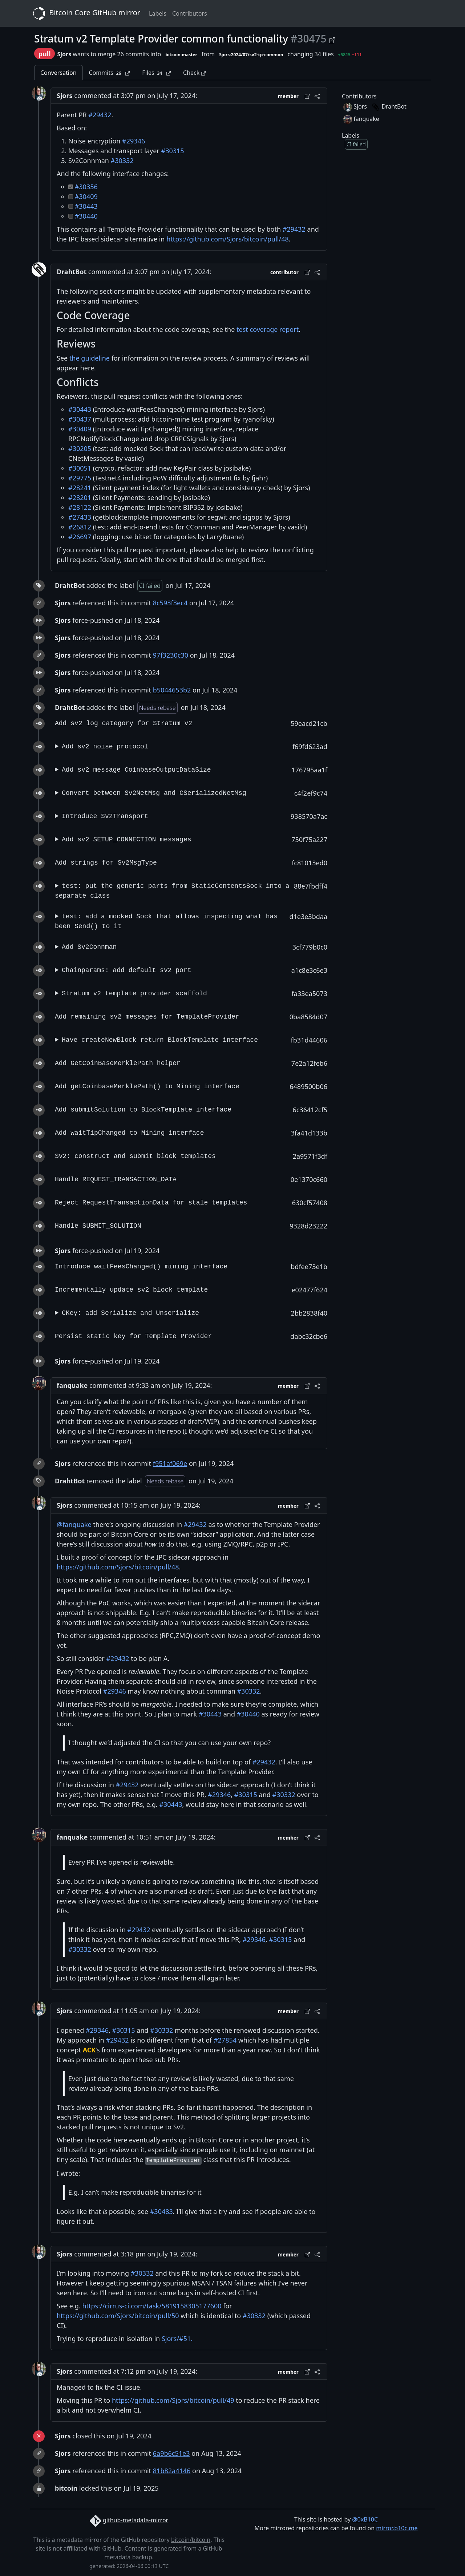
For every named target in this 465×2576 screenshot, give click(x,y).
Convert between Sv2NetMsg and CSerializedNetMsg (154, 793)
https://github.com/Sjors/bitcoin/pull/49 (173, 2400)
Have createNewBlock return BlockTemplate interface (160, 1040)
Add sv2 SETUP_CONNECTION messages (126, 839)
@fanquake (74, 1524)
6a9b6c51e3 (171, 2453)
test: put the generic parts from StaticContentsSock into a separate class (172, 890)
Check (194, 73)
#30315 (172, 150)
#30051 (79, 468)
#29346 (133, 141)
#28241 (79, 487)
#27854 (225, 2040)
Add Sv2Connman (89, 947)
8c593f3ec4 (170, 602)
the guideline (89, 358)
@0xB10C (365, 2519)
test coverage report (267, 329)
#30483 (161, 2211)
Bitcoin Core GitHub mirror (85, 13)
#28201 (79, 497)
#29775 (79, 478)
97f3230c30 (170, 655)
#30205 (79, 448)
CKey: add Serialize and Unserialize (130, 1313)
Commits (109, 73)
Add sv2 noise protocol (105, 746)
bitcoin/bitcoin (190, 2540)
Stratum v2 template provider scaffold (134, 993)
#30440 (86, 216)
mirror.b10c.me (396, 2528)
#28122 (79, 507)
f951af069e (170, 1463)
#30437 (79, 419)
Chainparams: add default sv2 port (126, 970)
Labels (157, 13)
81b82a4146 (172, 2470)
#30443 (86, 206)
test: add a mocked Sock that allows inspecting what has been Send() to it (166, 921)
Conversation (58, 73)
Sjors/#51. (177, 2338)
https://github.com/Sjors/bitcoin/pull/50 (118, 2315)
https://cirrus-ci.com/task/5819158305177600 (151, 2305)
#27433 (79, 517)
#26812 (79, 527)
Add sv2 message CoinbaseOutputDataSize (136, 769)
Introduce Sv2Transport (105, 816)
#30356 (86, 186)
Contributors (189, 13)
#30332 (122, 160)
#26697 (79, 536)
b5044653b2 (172, 690)
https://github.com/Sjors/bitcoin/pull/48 (227, 239)
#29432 (99, 114)
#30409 (86, 196)
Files (156, 73)
